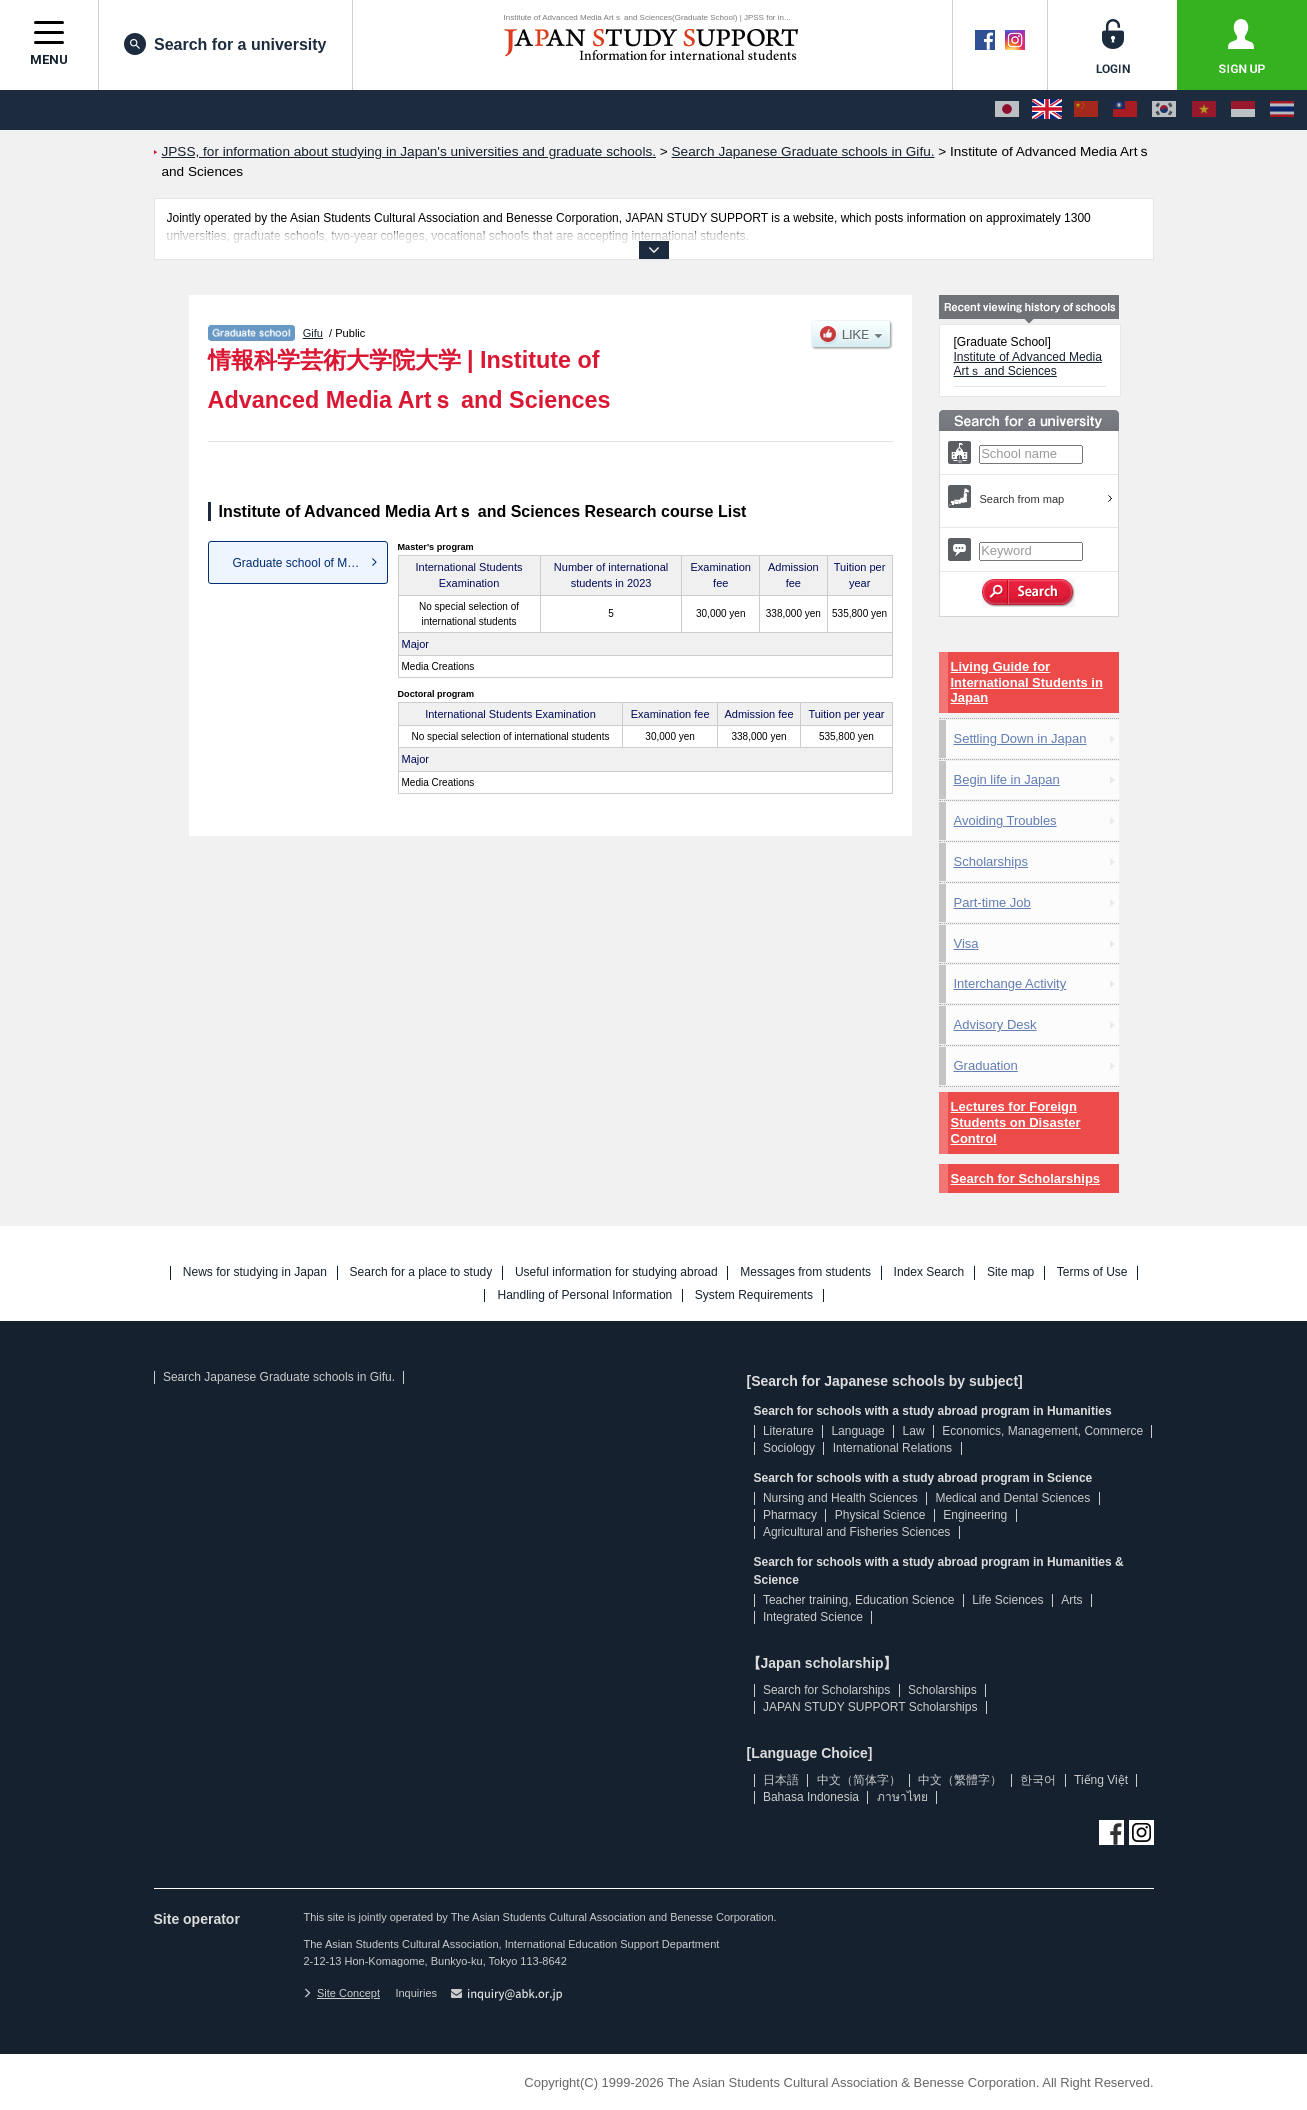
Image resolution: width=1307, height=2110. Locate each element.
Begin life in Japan (1007, 779)
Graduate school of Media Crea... (310, 563)
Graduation (986, 1065)
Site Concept (342, 1993)
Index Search (929, 1272)
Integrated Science (813, 1617)
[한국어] (1164, 110)
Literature (788, 1431)
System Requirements (754, 1295)
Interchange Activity (1010, 983)
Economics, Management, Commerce (1042, 1431)
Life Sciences (1007, 1600)
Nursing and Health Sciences (840, 1498)
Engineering (975, 1515)
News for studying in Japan (255, 1272)
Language (857, 1431)
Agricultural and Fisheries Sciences (856, 1532)
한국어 (1038, 1780)
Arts (1071, 1600)
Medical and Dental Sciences (1012, 1498)
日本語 (781, 1780)
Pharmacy (790, 1515)
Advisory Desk (995, 1024)
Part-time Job (992, 902)
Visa (966, 943)
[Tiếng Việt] (1204, 110)
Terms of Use (1092, 1272)
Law (914, 1431)
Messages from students (805, 1272)
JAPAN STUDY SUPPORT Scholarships (870, 1707)
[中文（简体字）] (1086, 110)
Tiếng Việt (1101, 1780)
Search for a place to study (421, 1272)
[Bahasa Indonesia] (1243, 110)
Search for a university (225, 44)
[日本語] (1007, 110)
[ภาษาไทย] (1282, 110)
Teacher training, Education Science (858, 1600)
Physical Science (880, 1515)
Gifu (313, 333)
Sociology (789, 1448)
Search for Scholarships (1026, 1178)
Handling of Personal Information (584, 1295)
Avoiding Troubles (1005, 820)
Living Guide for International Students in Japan (1027, 682)
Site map (1010, 1272)
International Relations (892, 1448)
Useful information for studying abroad (616, 1272)
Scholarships (991, 861)
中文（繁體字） (960, 1780)
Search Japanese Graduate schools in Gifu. (279, 1377)
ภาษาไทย (902, 1797)
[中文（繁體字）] (1125, 110)
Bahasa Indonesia (811, 1797)
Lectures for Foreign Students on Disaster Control (1016, 1122)
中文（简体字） (859, 1780)
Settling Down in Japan (1020, 738)
